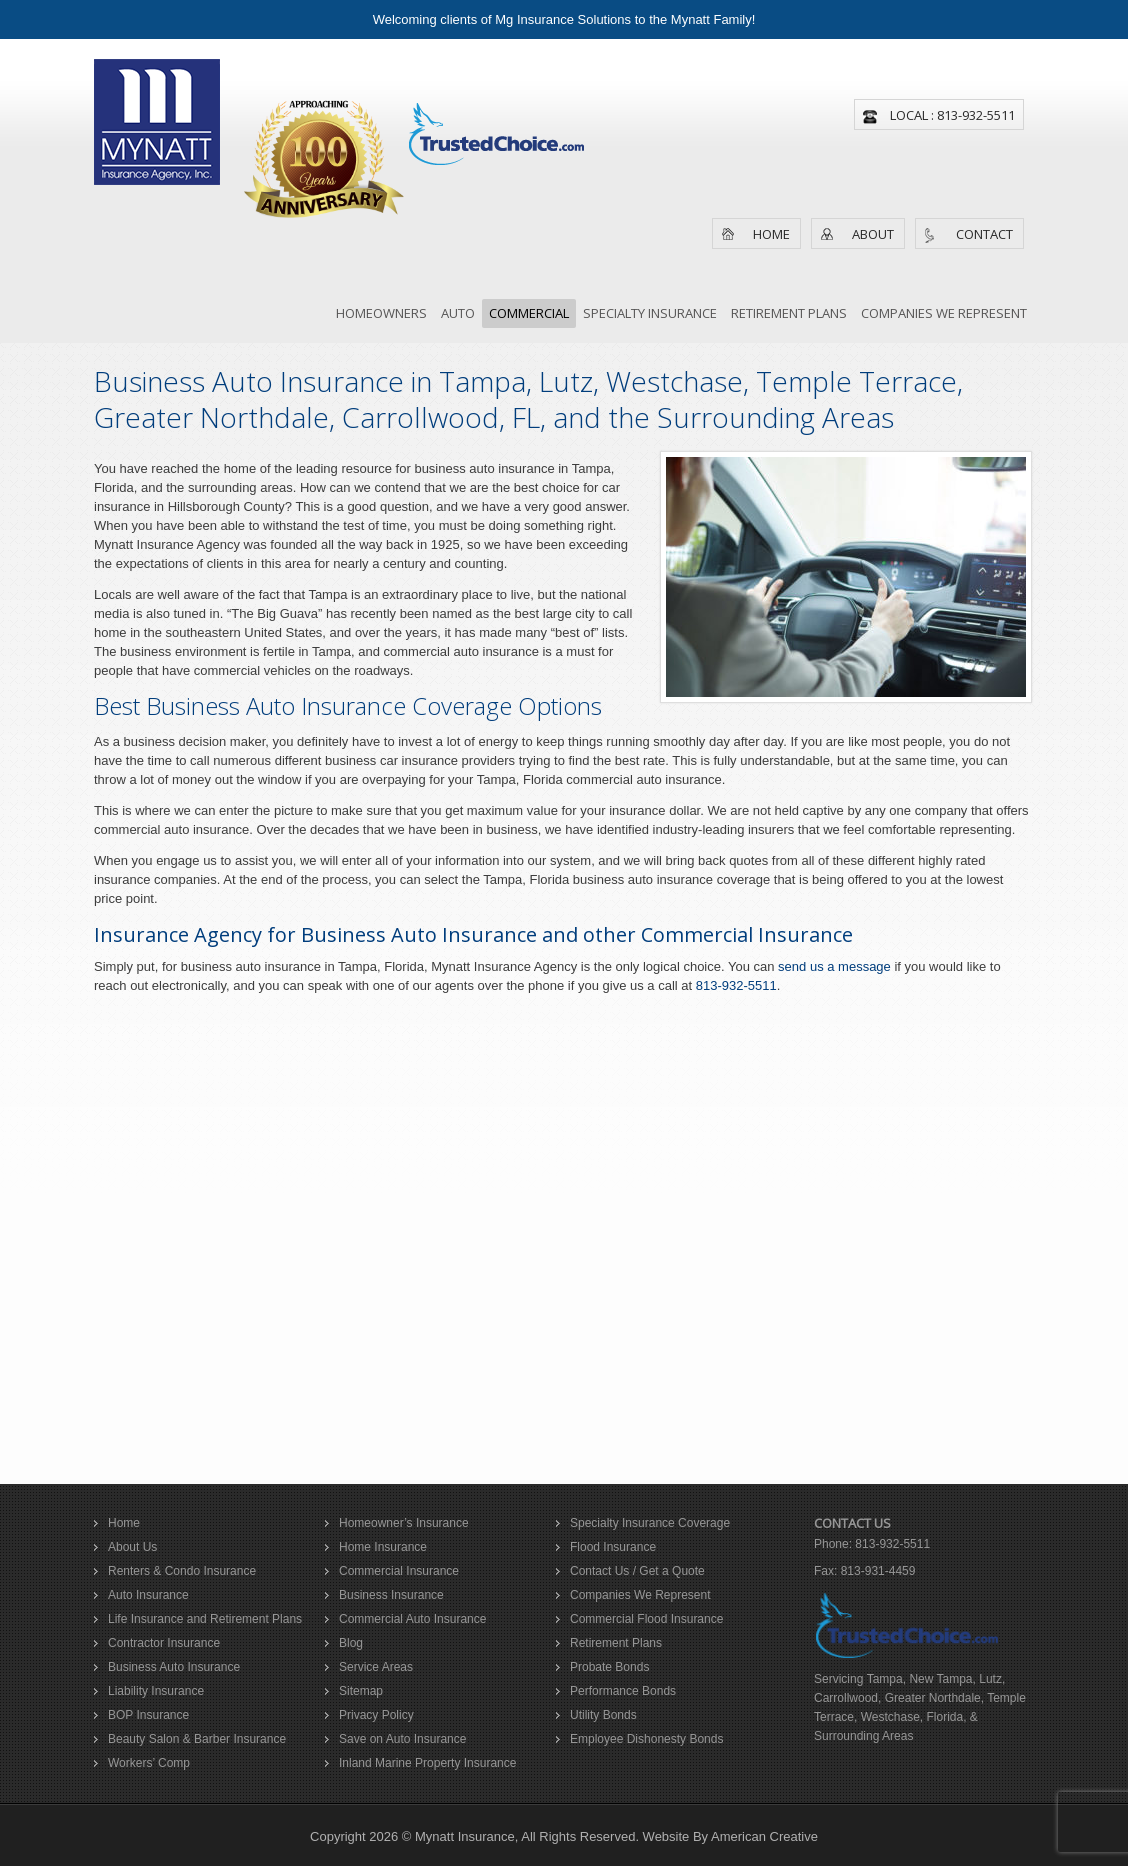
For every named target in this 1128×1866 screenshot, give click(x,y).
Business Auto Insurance (174, 1667)
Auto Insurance (148, 1595)
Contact (984, 234)
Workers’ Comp (149, 1763)
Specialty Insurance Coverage (650, 1523)
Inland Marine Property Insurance (427, 1763)
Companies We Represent (640, 1595)
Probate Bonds (609, 1667)
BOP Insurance (148, 1715)
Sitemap (361, 1691)
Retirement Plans (616, 1643)
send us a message (834, 966)
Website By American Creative (730, 1836)
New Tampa (940, 1679)
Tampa (885, 1679)
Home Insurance (383, 1547)
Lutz (990, 1679)
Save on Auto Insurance (402, 1739)
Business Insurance (391, 1595)
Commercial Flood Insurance (646, 1619)
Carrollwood (846, 1698)
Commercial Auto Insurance (412, 1619)
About (873, 234)
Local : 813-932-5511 (952, 115)
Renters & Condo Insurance (182, 1571)
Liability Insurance (156, 1691)
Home (771, 234)
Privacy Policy (376, 1715)
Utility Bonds (603, 1715)
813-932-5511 (736, 985)
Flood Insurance (613, 1547)
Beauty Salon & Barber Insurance (197, 1739)
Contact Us (852, 1523)
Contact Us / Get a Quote (637, 1571)
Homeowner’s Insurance (404, 1523)
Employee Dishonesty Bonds (646, 1739)
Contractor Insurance (164, 1643)
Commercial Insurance (399, 1571)
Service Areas (376, 1667)
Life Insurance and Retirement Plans (205, 1619)
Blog (351, 1643)
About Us (132, 1547)
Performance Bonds (623, 1691)
